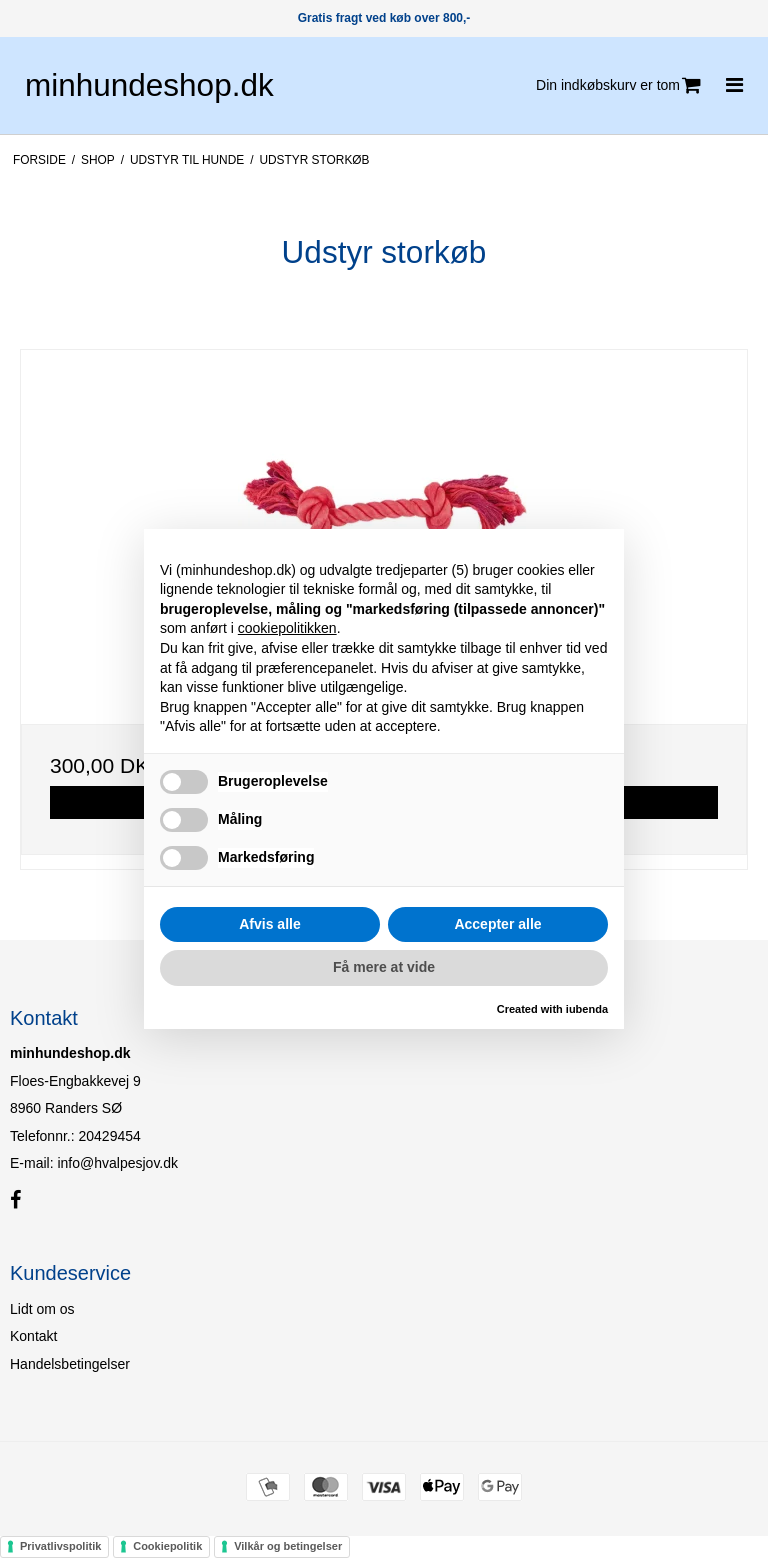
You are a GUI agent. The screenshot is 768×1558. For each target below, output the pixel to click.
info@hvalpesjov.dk (117, 1163)
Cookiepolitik (167, 1546)
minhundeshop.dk (149, 85)
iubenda (587, 1009)
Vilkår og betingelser (288, 1546)
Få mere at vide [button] (384, 967)
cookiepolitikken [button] (287, 628)
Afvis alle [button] (269, 924)
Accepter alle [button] (497, 924)
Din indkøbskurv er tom (618, 85)
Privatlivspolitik (60, 1546)
